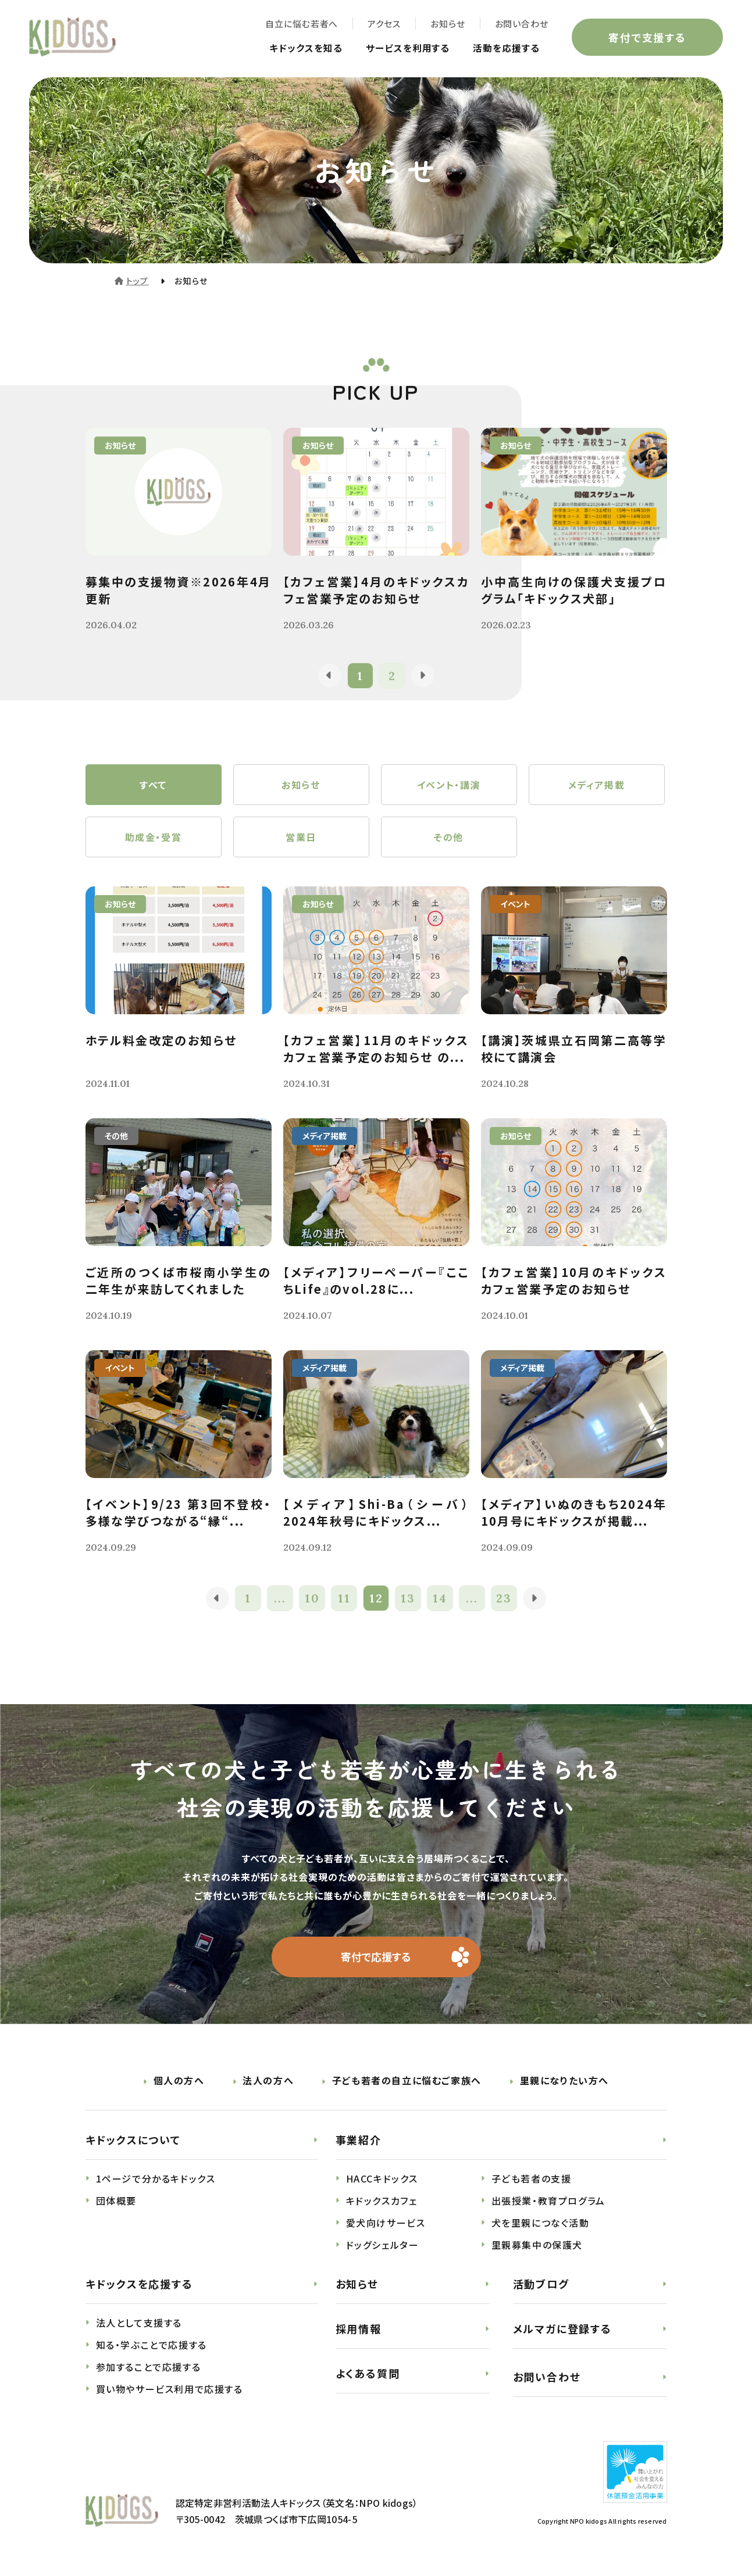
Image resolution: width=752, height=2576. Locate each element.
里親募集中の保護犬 (537, 2247)
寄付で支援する (647, 37)
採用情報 (359, 2330)
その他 (449, 838)
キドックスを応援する (139, 2286)
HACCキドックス (382, 2181)
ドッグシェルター (382, 2247)
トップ (137, 281)
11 (344, 1600)
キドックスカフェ (382, 2203)
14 (440, 1600)
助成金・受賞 (153, 838)
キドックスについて (133, 2141)
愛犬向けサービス (386, 2225)
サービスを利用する (408, 48)
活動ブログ (541, 2286)
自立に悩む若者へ (301, 23)
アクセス (384, 23)
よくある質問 (368, 2374)
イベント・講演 (448, 785)
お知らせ (447, 23)
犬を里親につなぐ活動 (540, 2225)
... (280, 1600)
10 (312, 1600)
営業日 (301, 838)
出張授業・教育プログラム (548, 2203)
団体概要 (116, 2203)
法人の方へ (268, 2083)
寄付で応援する (376, 1958)
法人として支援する (139, 2325)
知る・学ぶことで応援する (151, 2347)
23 (504, 1600)
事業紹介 (359, 2141)
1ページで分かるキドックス (156, 2181)
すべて (153, 785)
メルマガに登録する (562, 2330)
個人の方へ (179, 2083)
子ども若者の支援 (531, 2181)
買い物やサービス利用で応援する (169, 2391)
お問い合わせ (521, 23)
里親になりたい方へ (564, 2083)
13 (408, 1600)
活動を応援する (506, 48)
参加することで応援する (148, 2369)
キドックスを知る (306, 48)
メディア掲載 (596, 785)
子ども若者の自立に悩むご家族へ (407, 2083)
